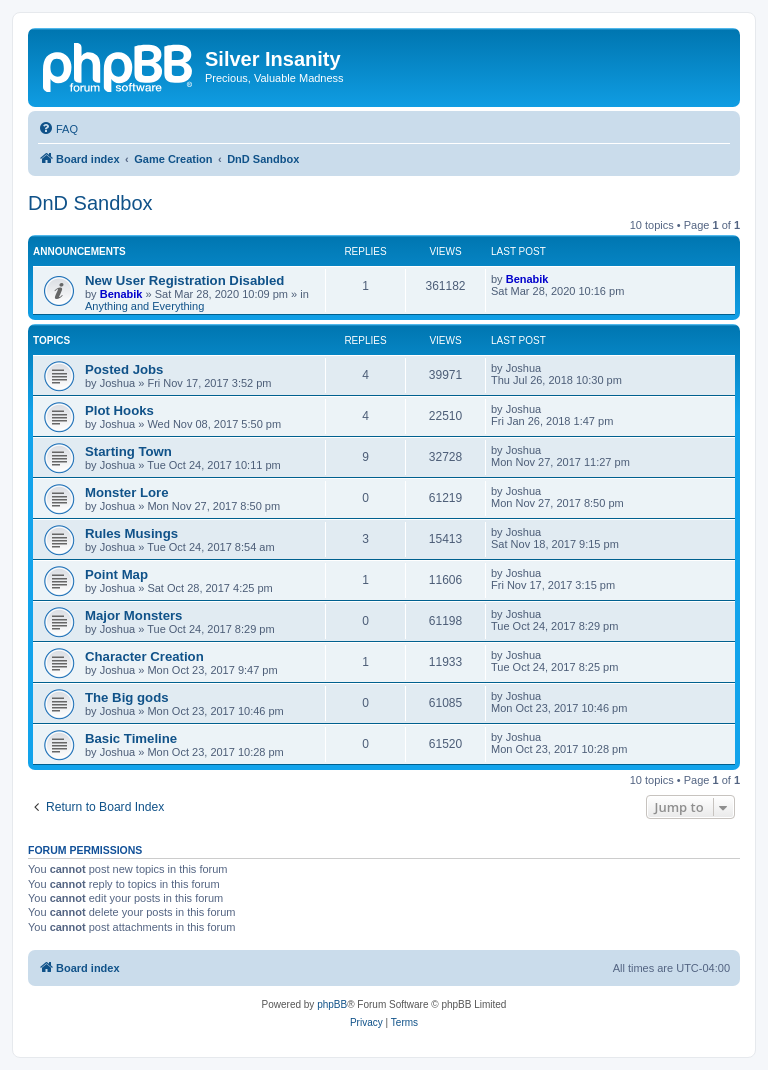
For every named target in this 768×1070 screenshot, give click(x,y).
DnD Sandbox (90, 203)
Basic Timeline (131, 738)
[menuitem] (58, 129)
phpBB (332, 1004)
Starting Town (128, 451)
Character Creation (144, 656)
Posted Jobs (124, 369)
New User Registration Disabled (184, 280)
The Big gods (127, 697)
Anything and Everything (144, 306)
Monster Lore (127, 492)
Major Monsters (133, 615)
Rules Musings (131, 533)
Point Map (116, 574)
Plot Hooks (119, 410)
